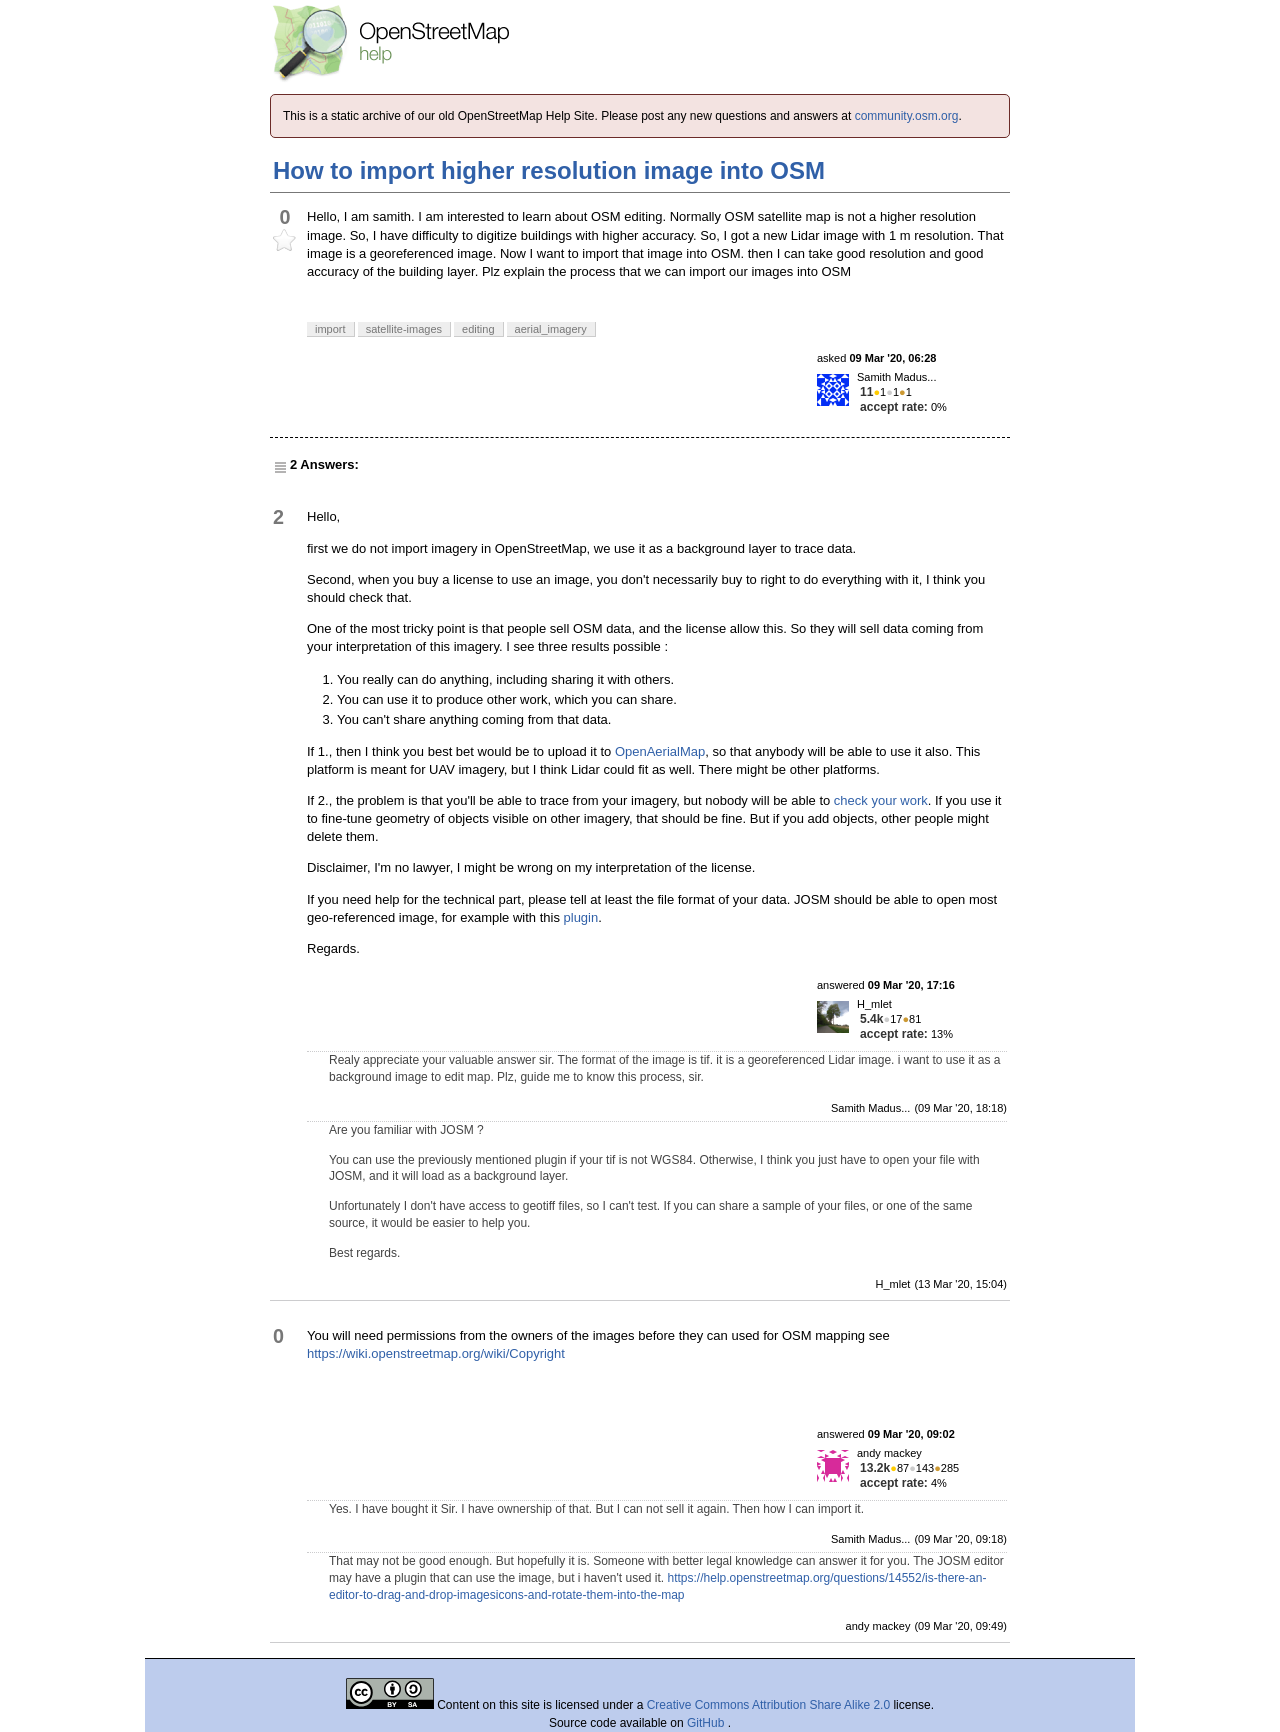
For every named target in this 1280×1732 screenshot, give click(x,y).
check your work (881, 800)
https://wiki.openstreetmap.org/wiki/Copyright (436, 1353)
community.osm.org (907, 116)
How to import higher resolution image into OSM (549, 170)
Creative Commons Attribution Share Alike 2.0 (768, 1705)
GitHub (707, 1723)
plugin (581, 917)
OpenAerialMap (660, 751)
